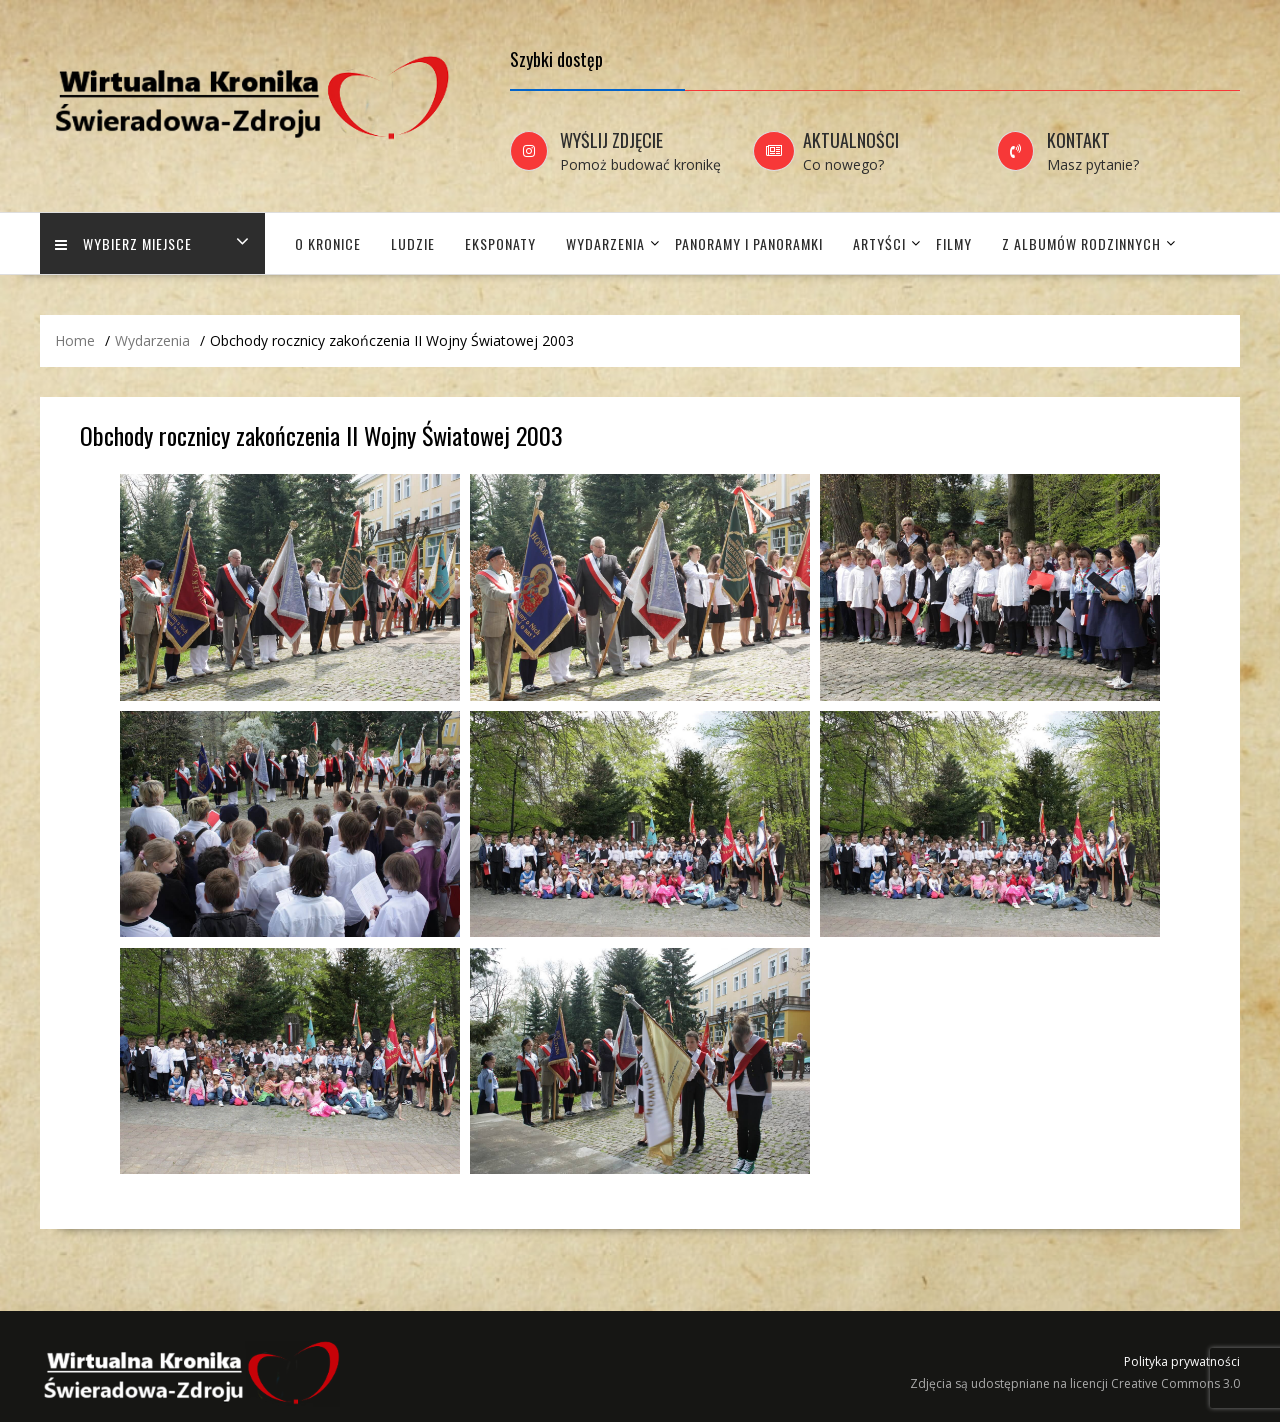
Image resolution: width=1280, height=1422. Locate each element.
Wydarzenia (605, 243)
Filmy (954, 243)
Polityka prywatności (1182, 1361)
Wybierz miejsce (123, 243)
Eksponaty (500, 243)
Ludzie (413, 243)
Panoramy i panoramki (749, 243)
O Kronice (328, 243)
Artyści (879, 243)
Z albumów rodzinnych (1081, 243)
